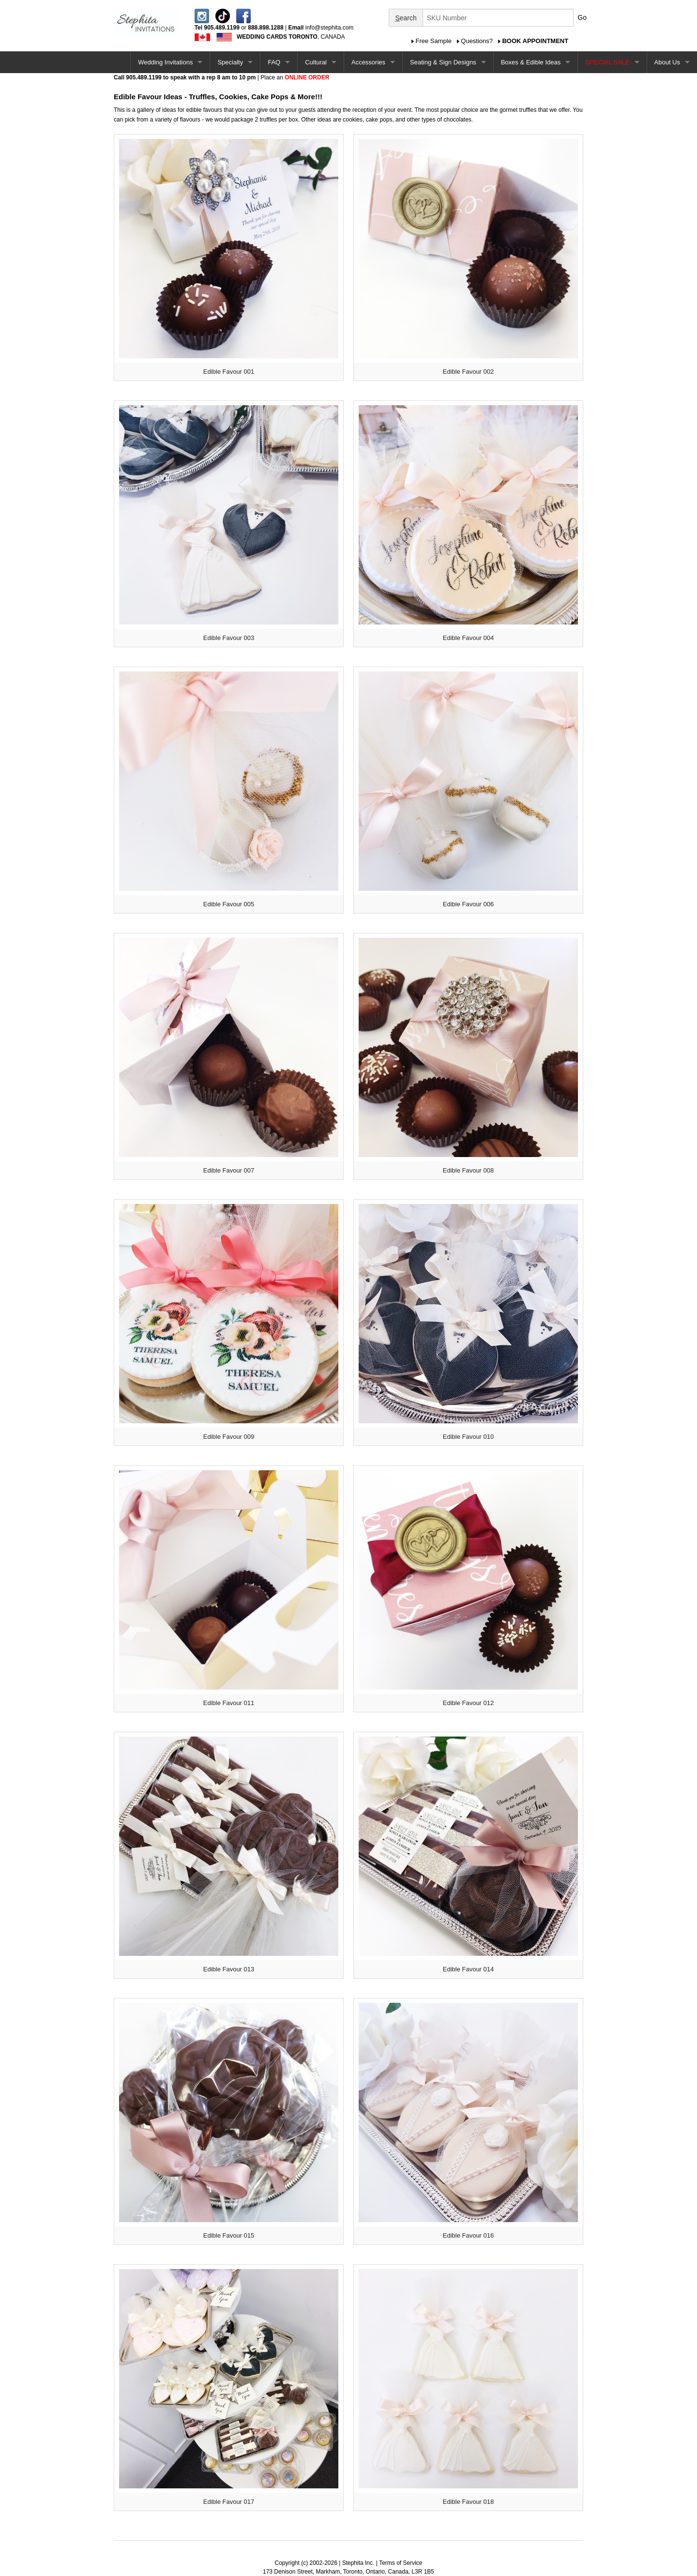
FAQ (274, 62)
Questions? (477, 41)
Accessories (368, 62)
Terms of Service (400, 2563)
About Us (667, 62)
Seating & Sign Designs (443, 62)
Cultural (316, 62)
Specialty (230, 62)
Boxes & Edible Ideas (531, 62)
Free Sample (434, 41)
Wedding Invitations (165, 62)
